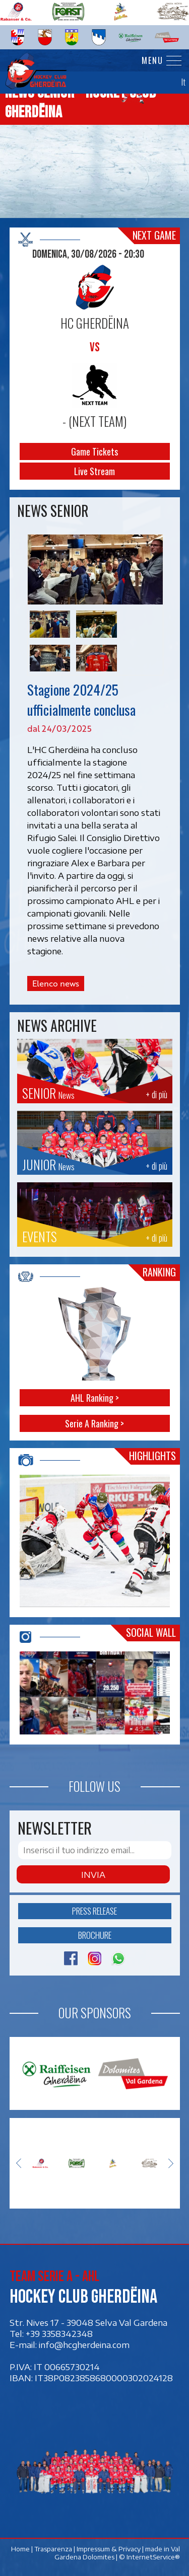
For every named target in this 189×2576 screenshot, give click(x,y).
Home (20, 2549)
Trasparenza (53, 2549)
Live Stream (94, 471)
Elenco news (55, 983)
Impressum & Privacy (108, 2549)
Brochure (94, 1935)
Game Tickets (94, 451)
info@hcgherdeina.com (84, 2344)
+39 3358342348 (59, 2333)
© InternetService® (148, 2557)
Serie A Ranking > (94, 1423)
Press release (94, 1911)
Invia (93, 1874)
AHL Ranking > (95, 1397)
